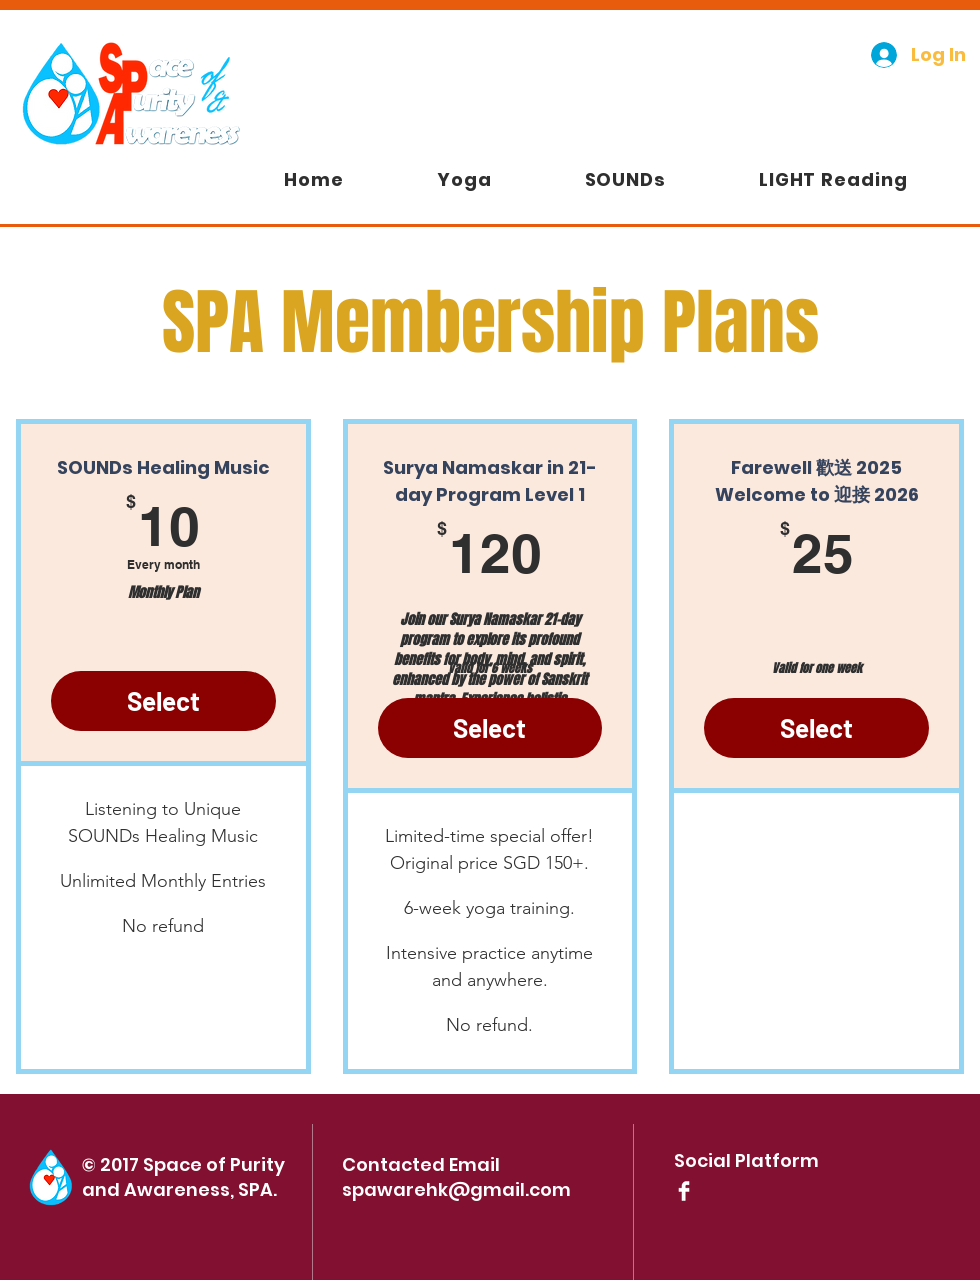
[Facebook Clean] (684, 1191)
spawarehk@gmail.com (456, 1189)
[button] (625, 179)
